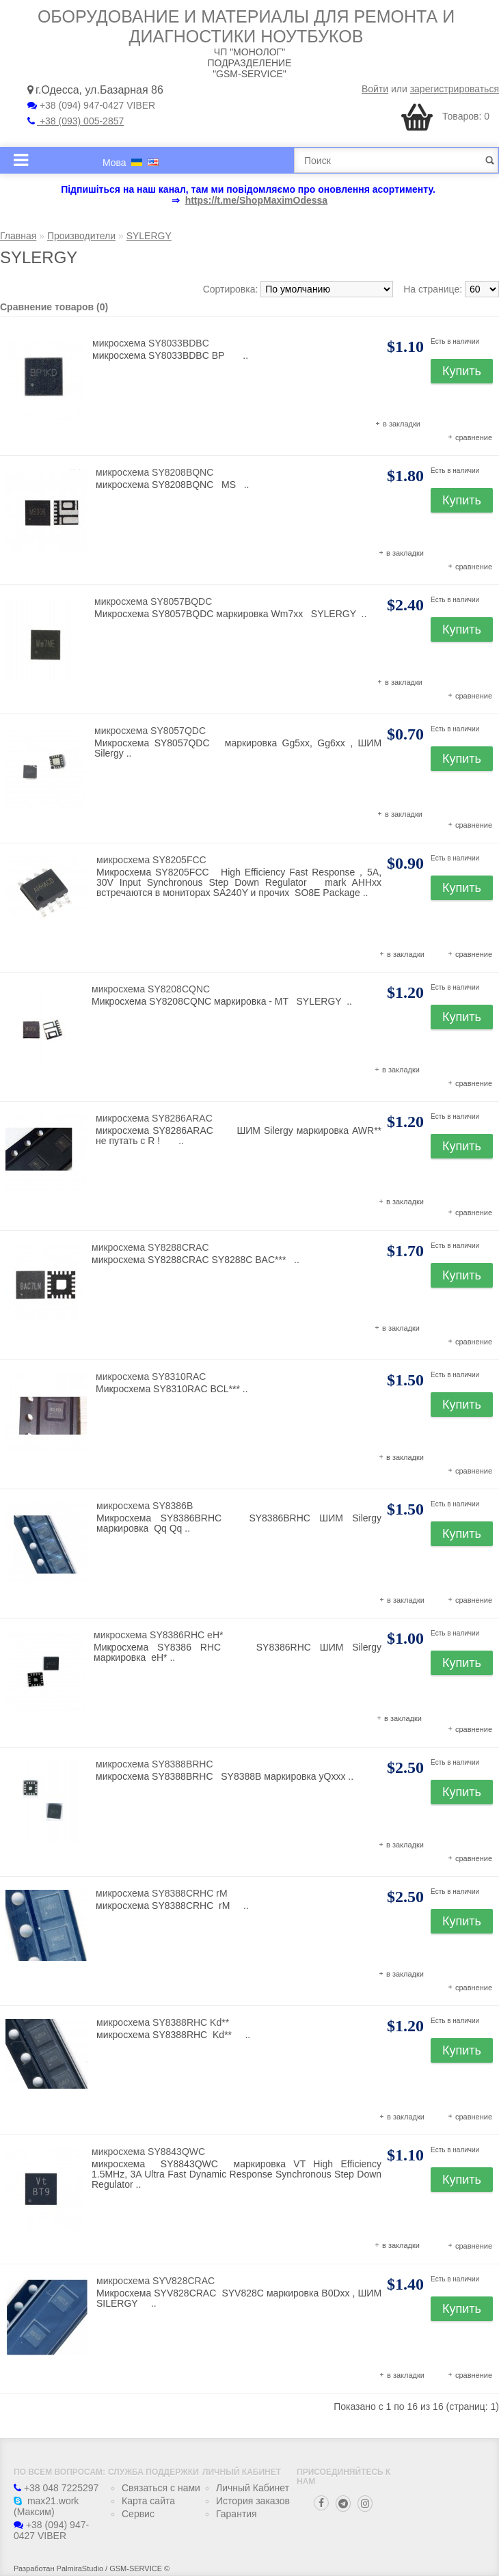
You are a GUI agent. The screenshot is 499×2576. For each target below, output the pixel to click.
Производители (81, 235)
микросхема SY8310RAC (151, 1376)
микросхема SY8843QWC (148, 2151)
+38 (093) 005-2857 (75, 121)
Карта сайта (148, 2500)
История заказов (253, 2500)
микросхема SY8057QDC (150, 730)
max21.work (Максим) (46, 2506)
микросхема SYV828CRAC (155, 2280)
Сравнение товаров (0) (54, 306)
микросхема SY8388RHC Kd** (162, 2022)
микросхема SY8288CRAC (150, 1247)
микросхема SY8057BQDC (153, 601)
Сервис (138, 2513)
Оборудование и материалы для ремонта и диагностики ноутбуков (246, 26)
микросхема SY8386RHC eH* (158, 1634)
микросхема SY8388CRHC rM (162, 1893)
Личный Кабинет (252, 2487)
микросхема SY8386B (144, 1505)
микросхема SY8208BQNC (154, 472)
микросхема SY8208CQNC (151, 989)
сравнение (473, 437)
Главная (18, 235)
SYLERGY (149, 235)
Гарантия (236, 2513)
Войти (375, 88)
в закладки (401, 424)
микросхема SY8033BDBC (150, 343)
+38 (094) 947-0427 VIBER (91, 105)
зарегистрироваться (454, 88)
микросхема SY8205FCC (151, 859)
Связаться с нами (161, 2487)
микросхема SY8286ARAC (154, 1118)
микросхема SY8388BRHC (154, 1764)
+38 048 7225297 (56, 2487)
